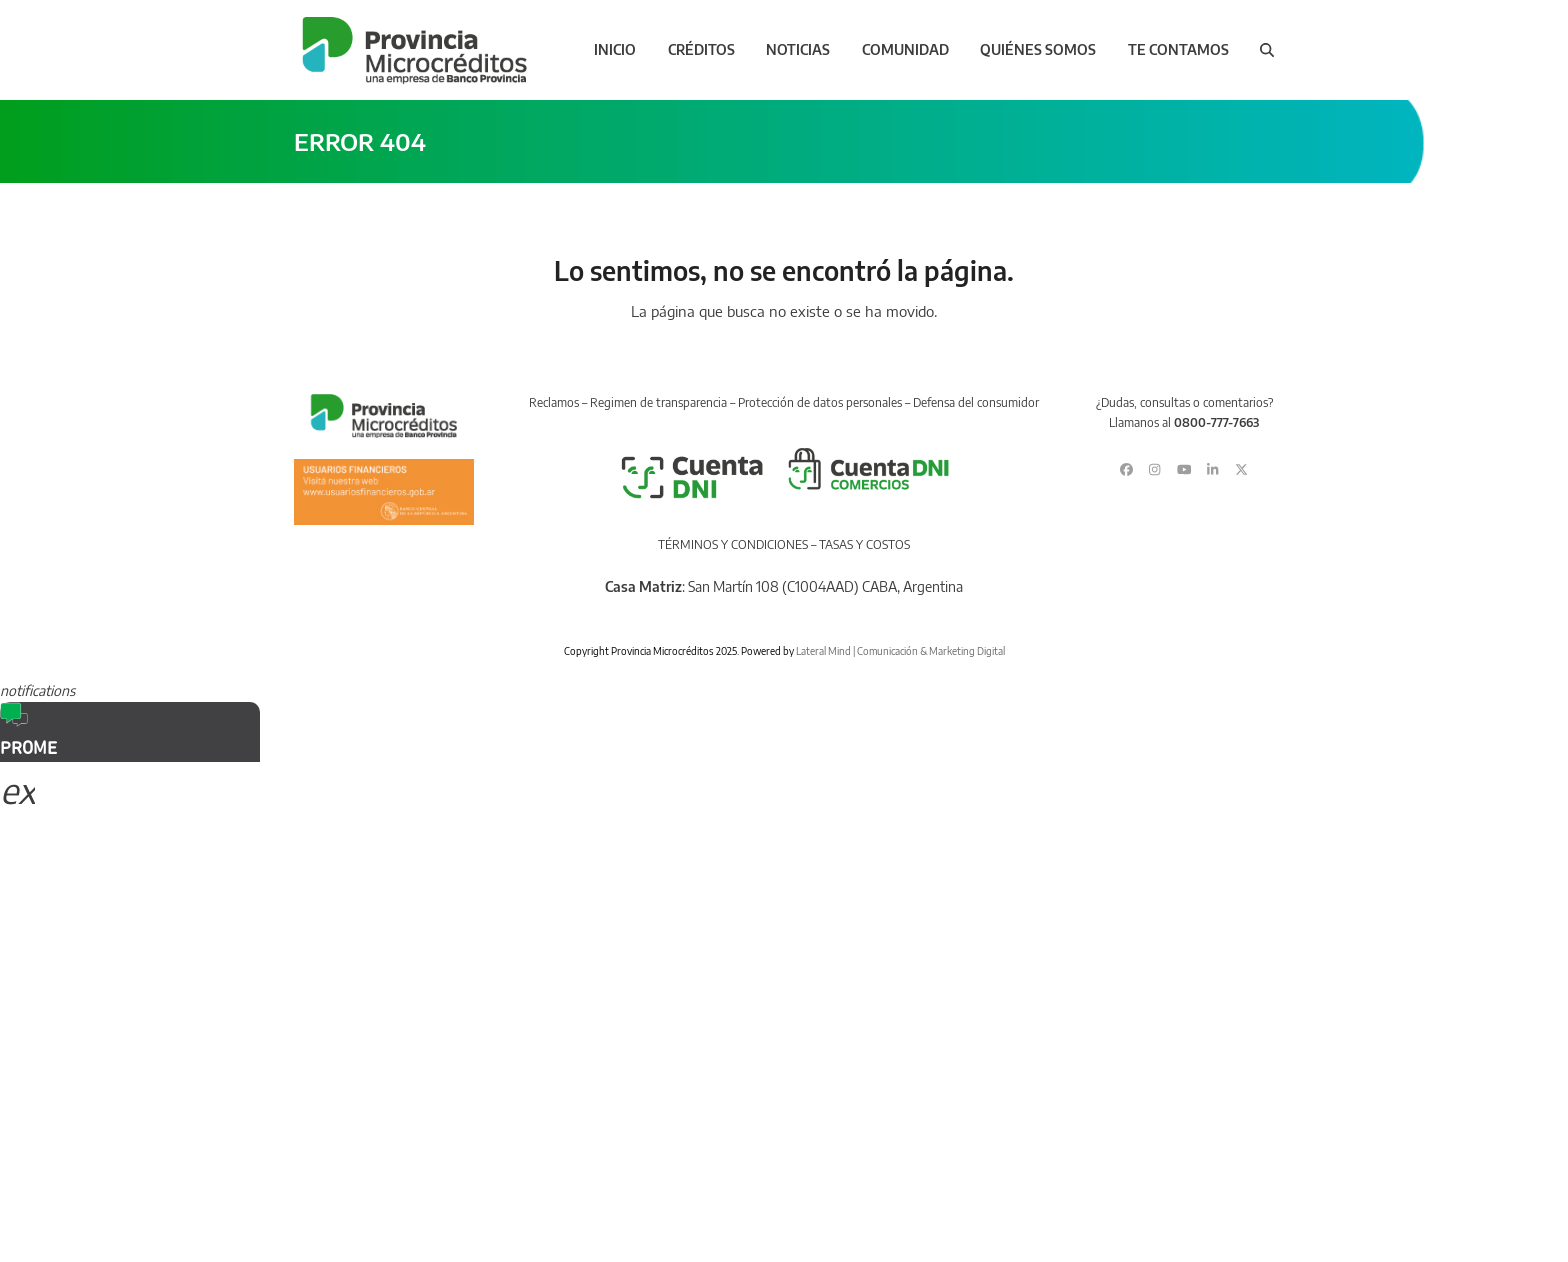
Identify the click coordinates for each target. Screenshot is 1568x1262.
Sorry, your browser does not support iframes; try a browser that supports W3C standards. (150, 895)
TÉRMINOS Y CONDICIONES (733, 544)
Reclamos (554, 402)
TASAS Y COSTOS (864, 544)
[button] (1267, 50)
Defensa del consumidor (976, 402)
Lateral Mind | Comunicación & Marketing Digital (900, 651)
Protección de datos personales (820, 402)
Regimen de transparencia (658, 402)
